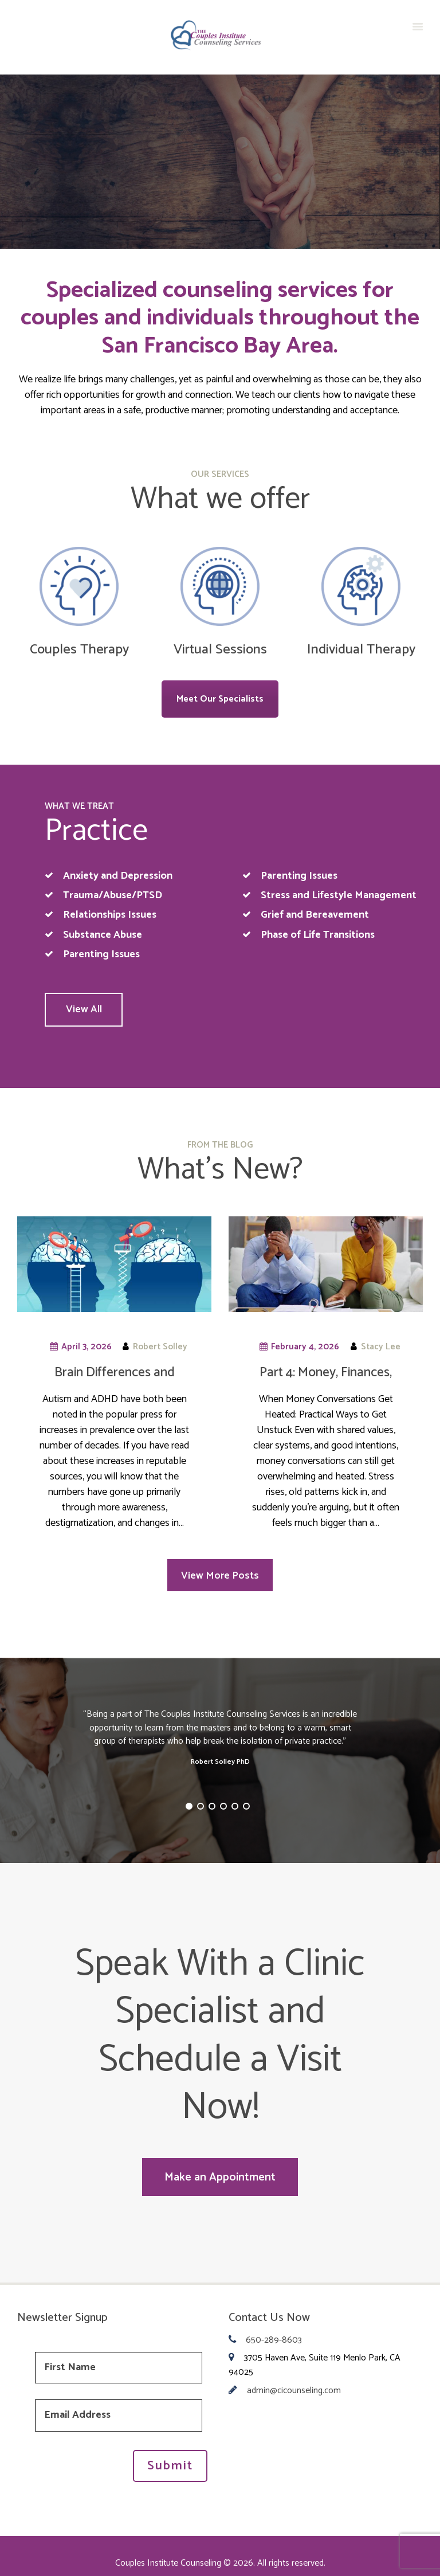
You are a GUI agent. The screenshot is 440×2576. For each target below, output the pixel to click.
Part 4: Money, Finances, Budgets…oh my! (326, 1378)
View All (92, 1008)
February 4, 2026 (305, 1344)
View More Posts (220, 1573)
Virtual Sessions (220, 650)
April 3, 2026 (86, 1344)
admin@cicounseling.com (294, 2380)
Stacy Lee (380, 1344)
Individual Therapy (361, 650)
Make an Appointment (220, 2170)
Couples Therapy (79, 650)
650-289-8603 (274, 2330)
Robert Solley (160, 1344)
